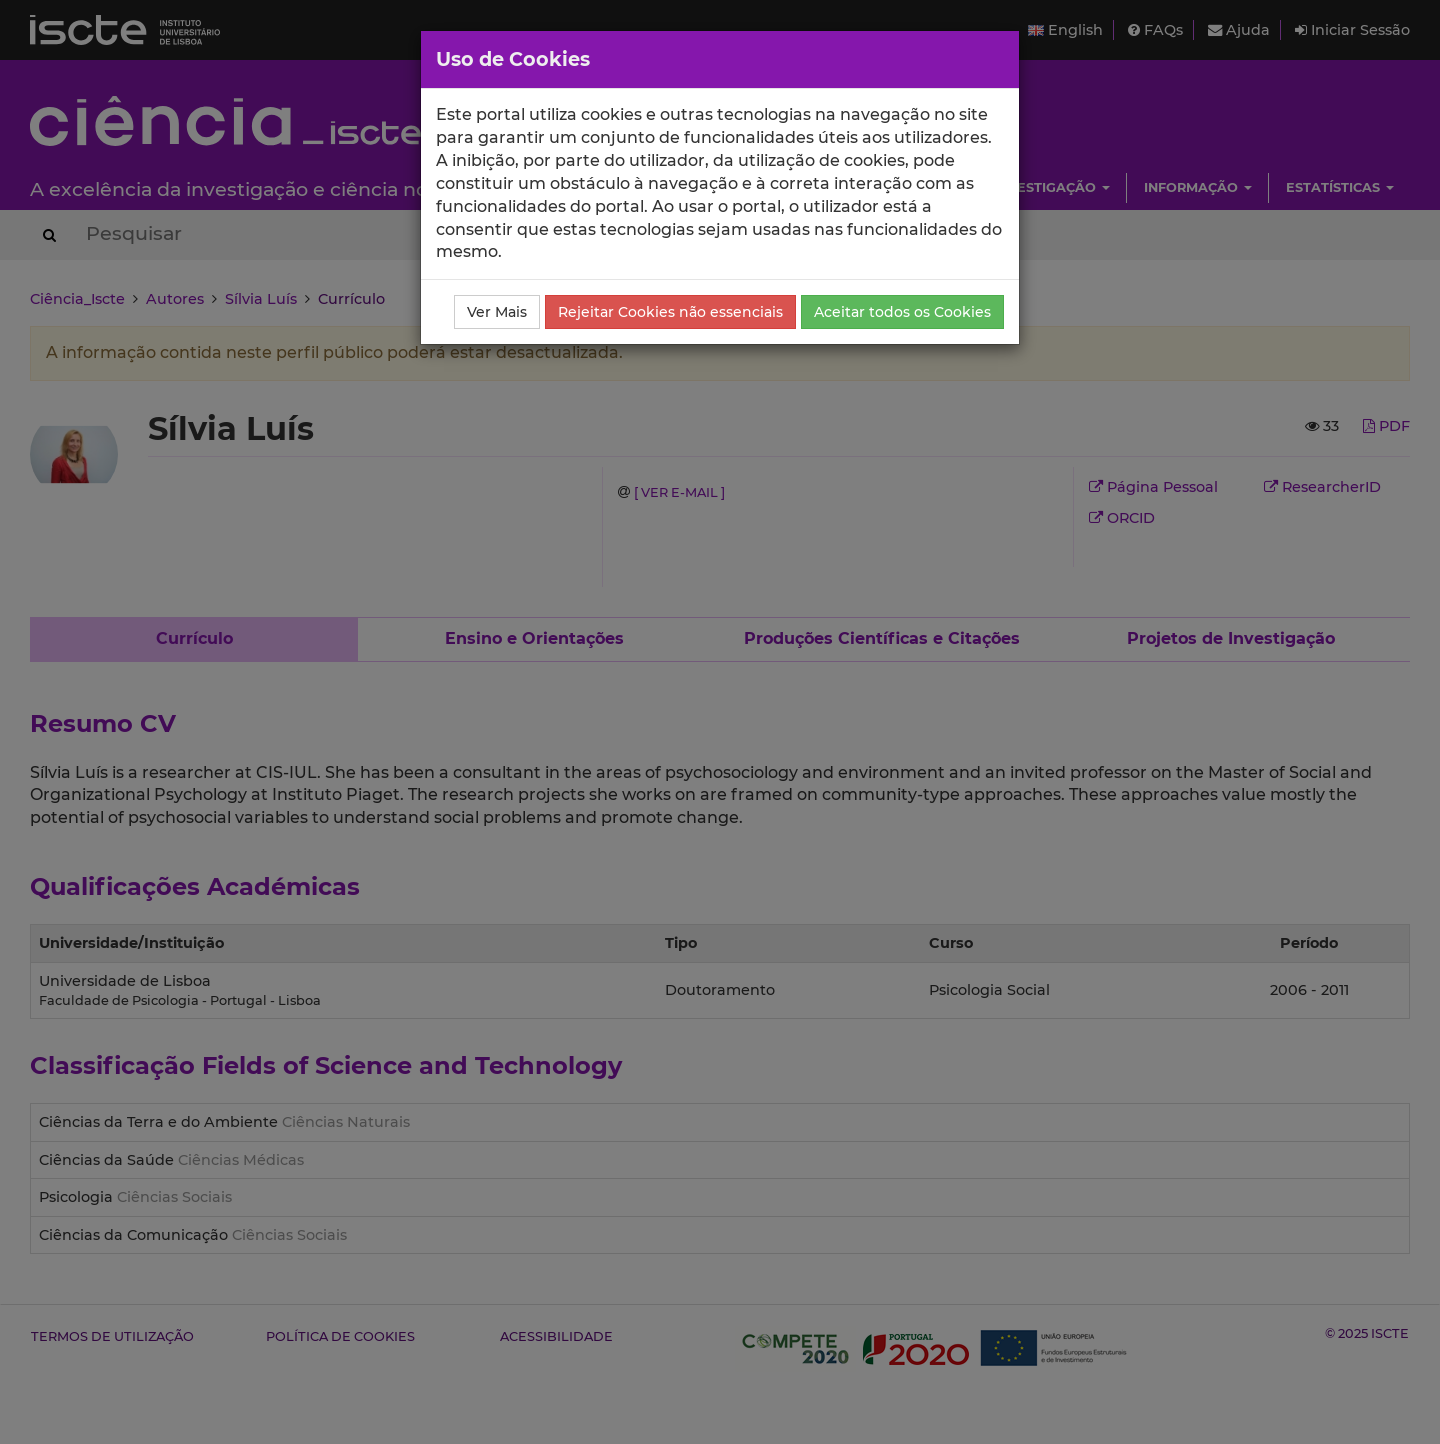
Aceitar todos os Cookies (902, 312)
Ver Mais (497, 312)
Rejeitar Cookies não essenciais (670, 312)
